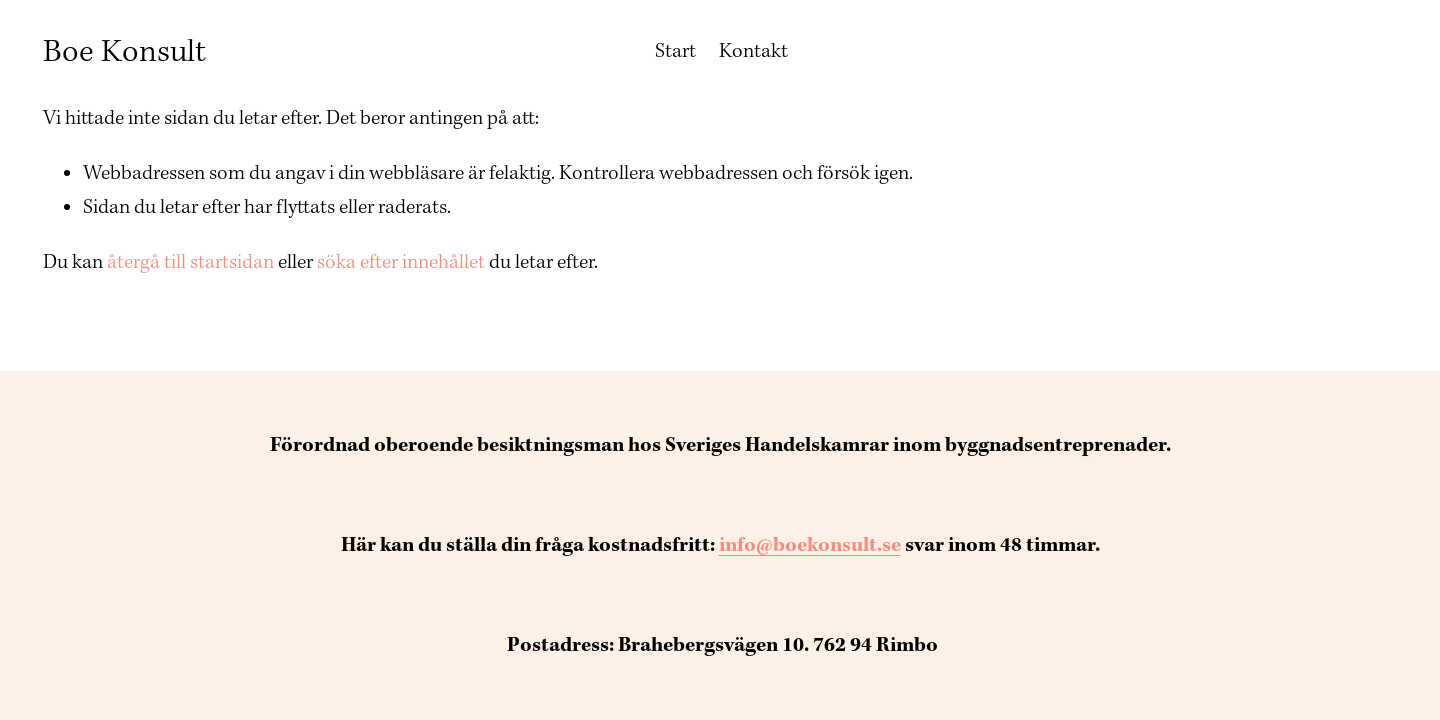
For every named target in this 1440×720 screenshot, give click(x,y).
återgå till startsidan (190, 262)
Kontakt (753, 51)
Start (675, 51)
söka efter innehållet (401, 262)
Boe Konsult (124, 52)
